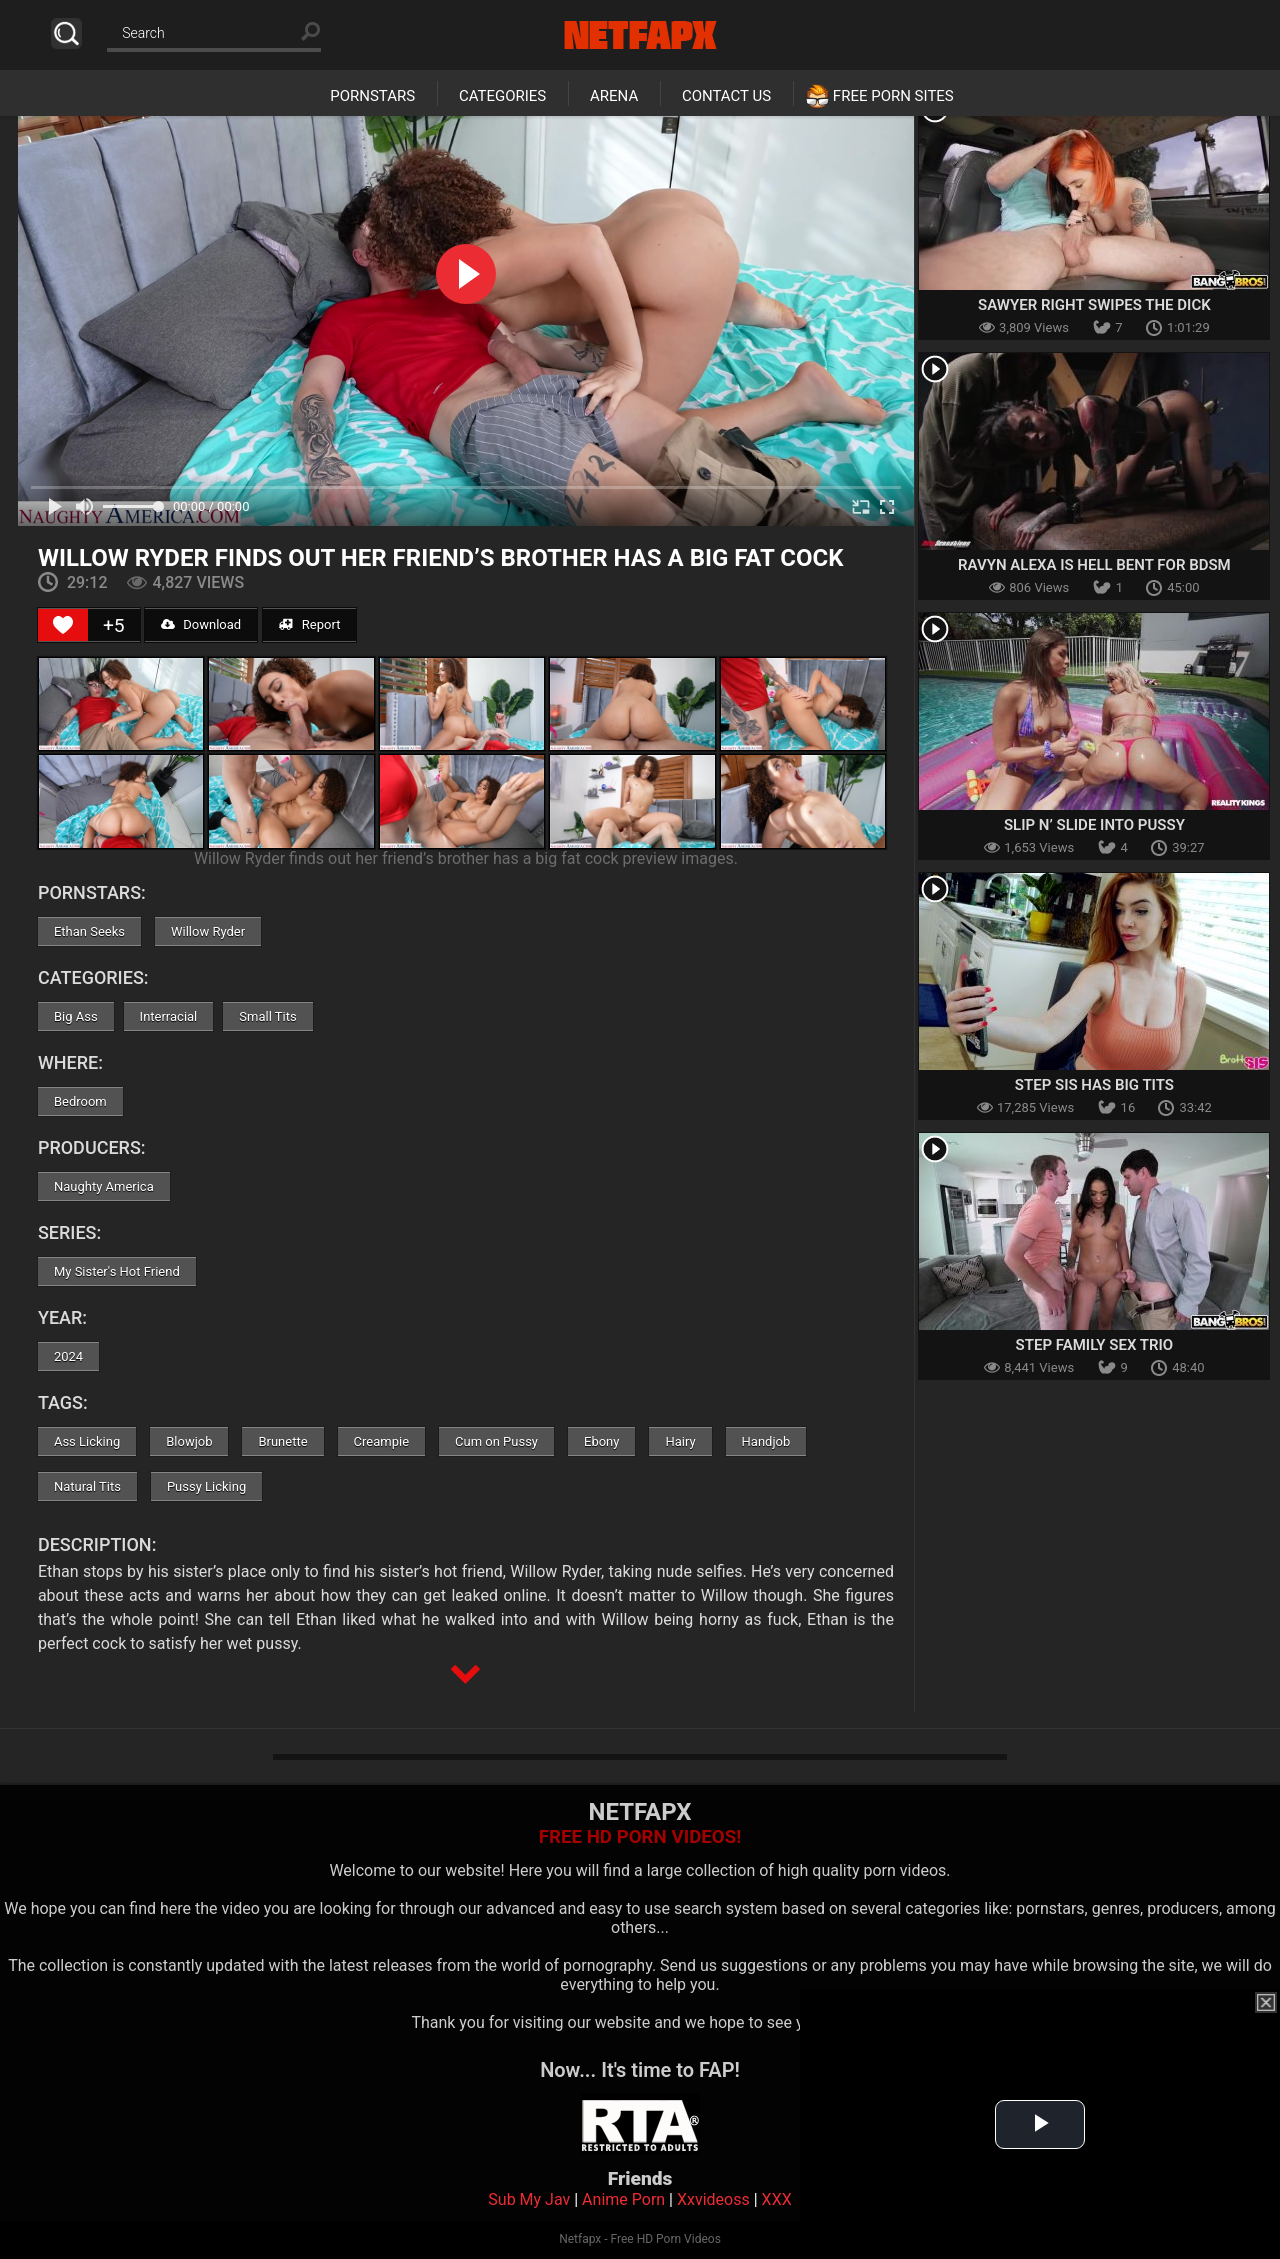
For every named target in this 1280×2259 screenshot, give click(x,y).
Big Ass (76, 1016)
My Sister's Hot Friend (117, 1271)
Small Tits (267, 1016)
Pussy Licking (206, 1486)
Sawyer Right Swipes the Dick (1094, 305)
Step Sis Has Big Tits (1094, 1085)
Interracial (169, 1016)
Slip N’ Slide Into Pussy (1094, 825)
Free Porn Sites (893, 96)
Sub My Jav (529, 2199)
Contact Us (726, 96)
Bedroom (80, 1101)
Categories (502, 96)
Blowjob (189, 1441)
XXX (777, 2199)
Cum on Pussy (496, 1441)
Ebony (601, 1441)
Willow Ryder (208, 931)
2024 (68, 1356)
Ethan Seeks (89, 931)
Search (66, 33)
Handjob (766, 1441)
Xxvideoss (713, 2199)
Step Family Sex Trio (1095, 1345)
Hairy (680, 1441)
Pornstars (372, 96)
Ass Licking (87, 1441)
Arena (614, 96)
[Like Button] (63, 625)
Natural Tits (87, 1486)
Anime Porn (623, 2199)
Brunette (282, 1441)
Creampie (381, 1441)
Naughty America (104, 1186)
